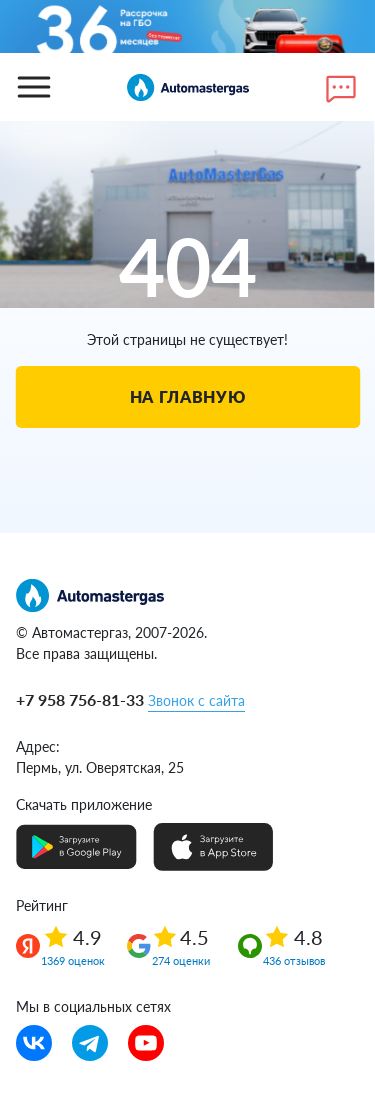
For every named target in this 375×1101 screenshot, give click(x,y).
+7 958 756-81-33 (80, 699)
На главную (187, 396)
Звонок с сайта (196, 700)
